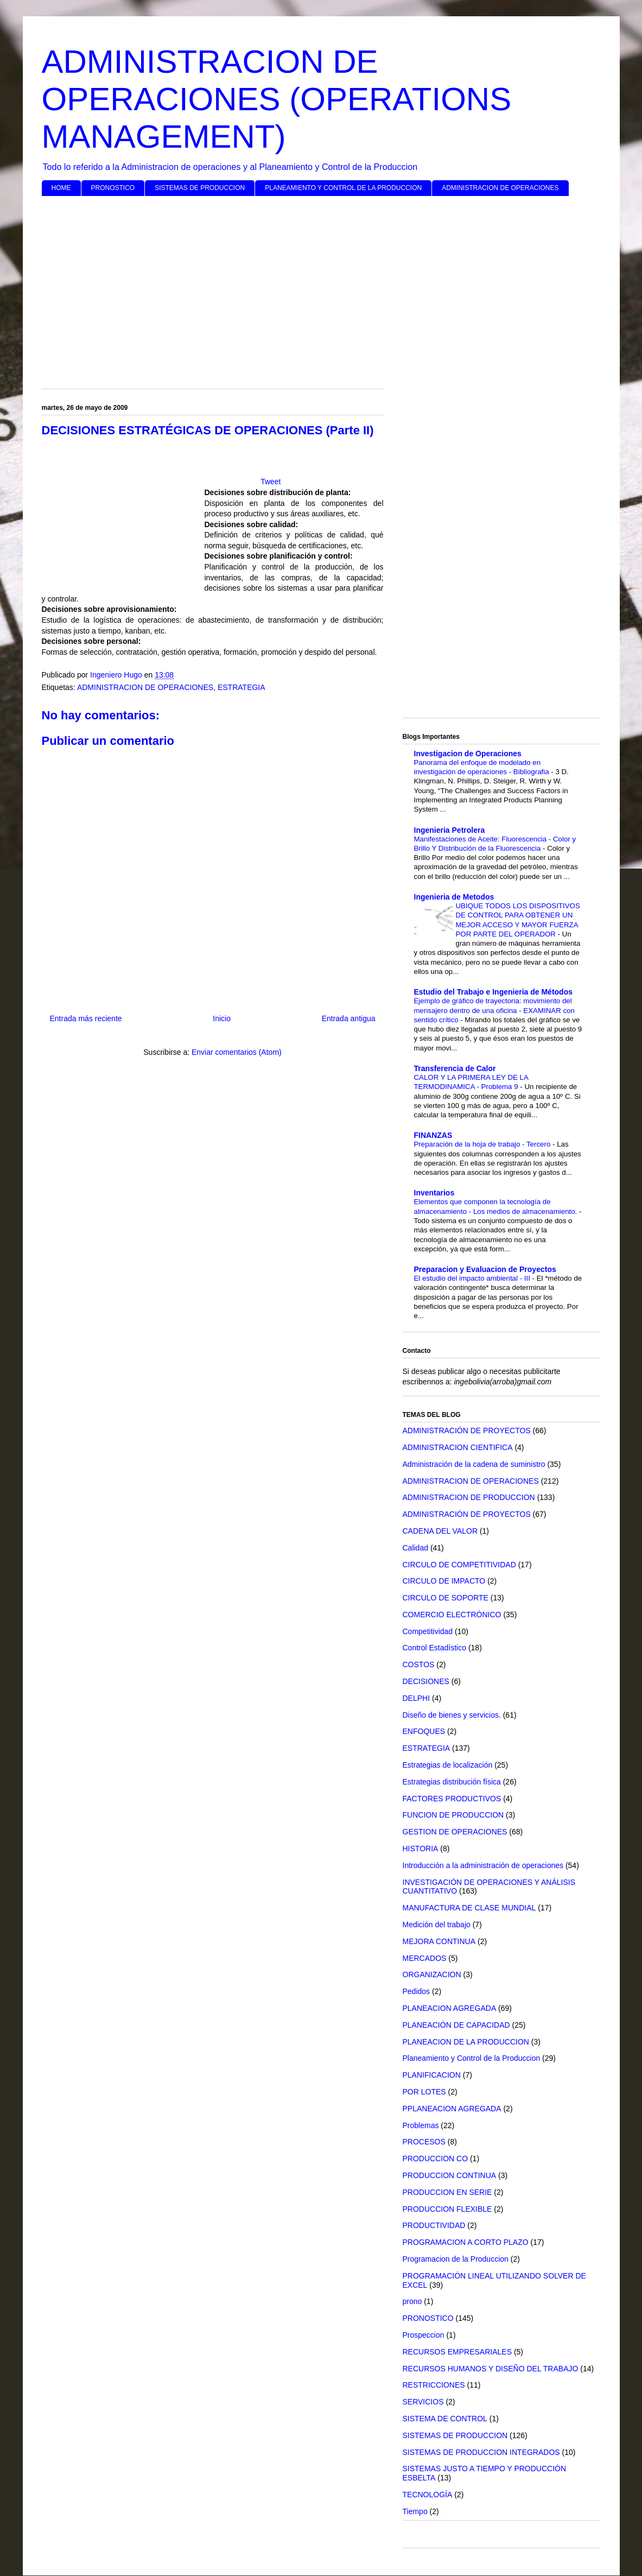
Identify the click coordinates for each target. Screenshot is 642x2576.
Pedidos (416, 1991)
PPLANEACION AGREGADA (452, 2108)
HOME (61, 188)
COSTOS (419, 1664)
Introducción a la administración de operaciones (483, 1865)
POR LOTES (424, 2091)
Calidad (415, 1547)
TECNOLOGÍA (428, 2494)
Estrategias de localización (448, 1765)
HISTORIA (420, 1848)
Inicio (222, 1018)
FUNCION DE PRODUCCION (453, 1815)
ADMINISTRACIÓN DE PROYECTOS (467, 1430)
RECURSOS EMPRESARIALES (457, 2351)
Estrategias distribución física (452, 1781)
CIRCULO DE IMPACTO (444, 1581)
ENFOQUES (424, 1731)
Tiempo (415, 2511)
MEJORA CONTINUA (439, 1941)
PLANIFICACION (432, 2075)
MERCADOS (425, 1958)
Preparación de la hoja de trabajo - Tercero (483, 1144)
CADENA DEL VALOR (440, 1531)
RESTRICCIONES (434, 2385)
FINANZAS (433, 1135)
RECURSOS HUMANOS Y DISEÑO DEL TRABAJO (491, 2368)
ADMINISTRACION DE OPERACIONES (500, 188)
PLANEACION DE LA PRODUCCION (466, 2041)
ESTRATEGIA (241, 687)
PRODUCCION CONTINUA (450, 2175)
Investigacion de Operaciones (468, 753)
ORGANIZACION (432, 1974)
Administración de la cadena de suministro (474, 1464)
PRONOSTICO (113, 188)
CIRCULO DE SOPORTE (445, 1597)
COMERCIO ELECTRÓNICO (452, 1614)
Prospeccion (423, 2335)
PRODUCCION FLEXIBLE (447, 2209)
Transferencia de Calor (455, 1068)
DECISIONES (426, 1681)
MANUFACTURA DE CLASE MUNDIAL (469, 1907)
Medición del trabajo (437, 1924)
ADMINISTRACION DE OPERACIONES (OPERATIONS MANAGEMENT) (277, 99)
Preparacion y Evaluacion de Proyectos (485, 1269)
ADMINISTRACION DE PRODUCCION (469, 1497)
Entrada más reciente (86, 1018)
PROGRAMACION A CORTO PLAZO (466, 2242)
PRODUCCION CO (435, 2158)
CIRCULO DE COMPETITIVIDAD (459, 1564)
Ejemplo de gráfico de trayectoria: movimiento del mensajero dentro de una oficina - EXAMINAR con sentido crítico (494, 1010)
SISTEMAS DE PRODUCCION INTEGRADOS (481, 2452)
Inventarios (434, 1192)
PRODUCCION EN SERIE (447, 2192)
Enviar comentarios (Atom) (237, 1052)
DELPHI (416, 1698)
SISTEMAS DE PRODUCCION (200, 188)
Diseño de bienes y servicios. (452, 1715)
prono (412, 2301)
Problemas (421, 2125)
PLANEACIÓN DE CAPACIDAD (456, 2025)
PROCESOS (424, 2141)
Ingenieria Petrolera (449, 830)
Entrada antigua (349, 1018)
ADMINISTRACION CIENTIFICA (458, 1447)
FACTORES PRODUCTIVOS (452, 1798)
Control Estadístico (435, 1647)
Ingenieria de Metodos (454, 897)
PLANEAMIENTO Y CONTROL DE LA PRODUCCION (343, 188)
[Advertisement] (321, 288)
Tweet (270, 481)
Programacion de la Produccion (455, 2259)
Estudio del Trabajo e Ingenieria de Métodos (493, 992)
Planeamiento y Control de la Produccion (472, 2058)
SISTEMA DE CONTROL (445, 2418)
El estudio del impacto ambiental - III (473, 1278)
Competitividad (428, 1631)
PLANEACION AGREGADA (450, 2008)
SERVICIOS (423, 2401)
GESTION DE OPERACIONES (455, 1831)
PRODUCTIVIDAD (434, 2225)
